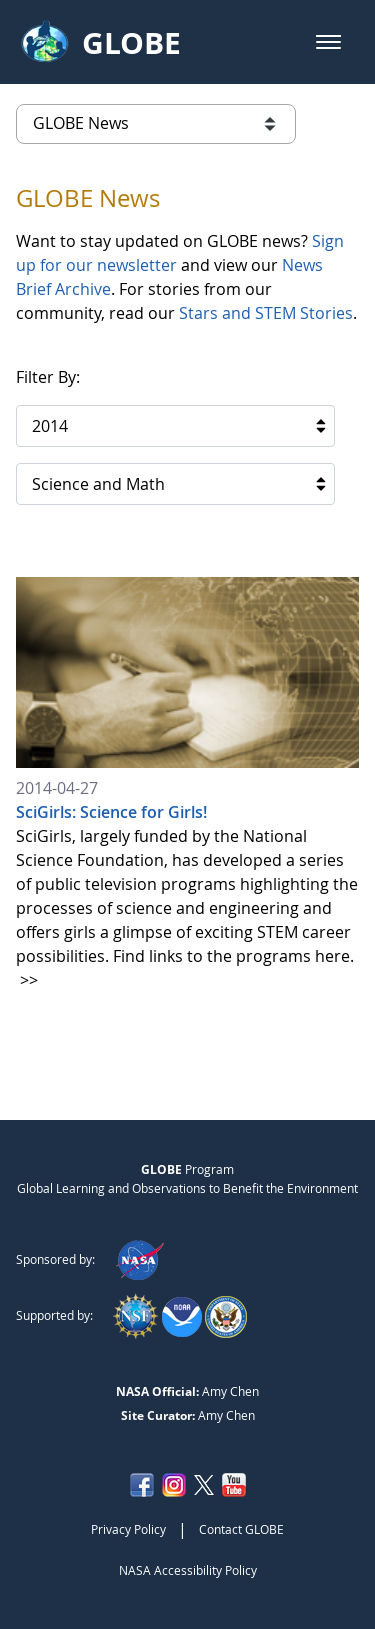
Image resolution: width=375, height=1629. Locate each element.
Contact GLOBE (241, 1529)
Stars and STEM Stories (266, 313)
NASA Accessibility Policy (188, 1570)
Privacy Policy (128, 1529)
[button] (328, 42)
